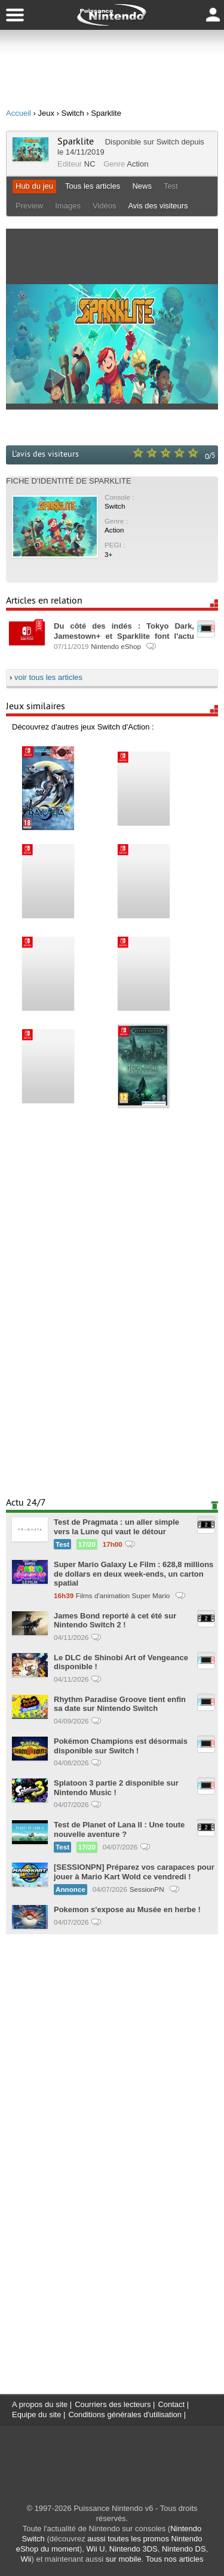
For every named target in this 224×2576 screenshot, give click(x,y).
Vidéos (104, 205)
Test (171, 185)
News (142, 185)
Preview (29, 205)
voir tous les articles (48, 677)
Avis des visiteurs (158, 205)
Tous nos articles (175, 2559)
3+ (108, 554)
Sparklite (75, 141)
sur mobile (124, 2559)
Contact (171, 2404)
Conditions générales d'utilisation (125, 2414)
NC (90, 163)
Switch (168, 141)
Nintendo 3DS (133, 2548)
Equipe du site (36, 2414)
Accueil (18, 113)
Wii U (95, 2548)
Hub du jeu (34, 185)
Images (68, 205)
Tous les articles (92, 185)
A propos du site (39, 2404)
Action (137, 163)
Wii (25, 2559)
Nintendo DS (184, 2548)
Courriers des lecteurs (113, 2404)
